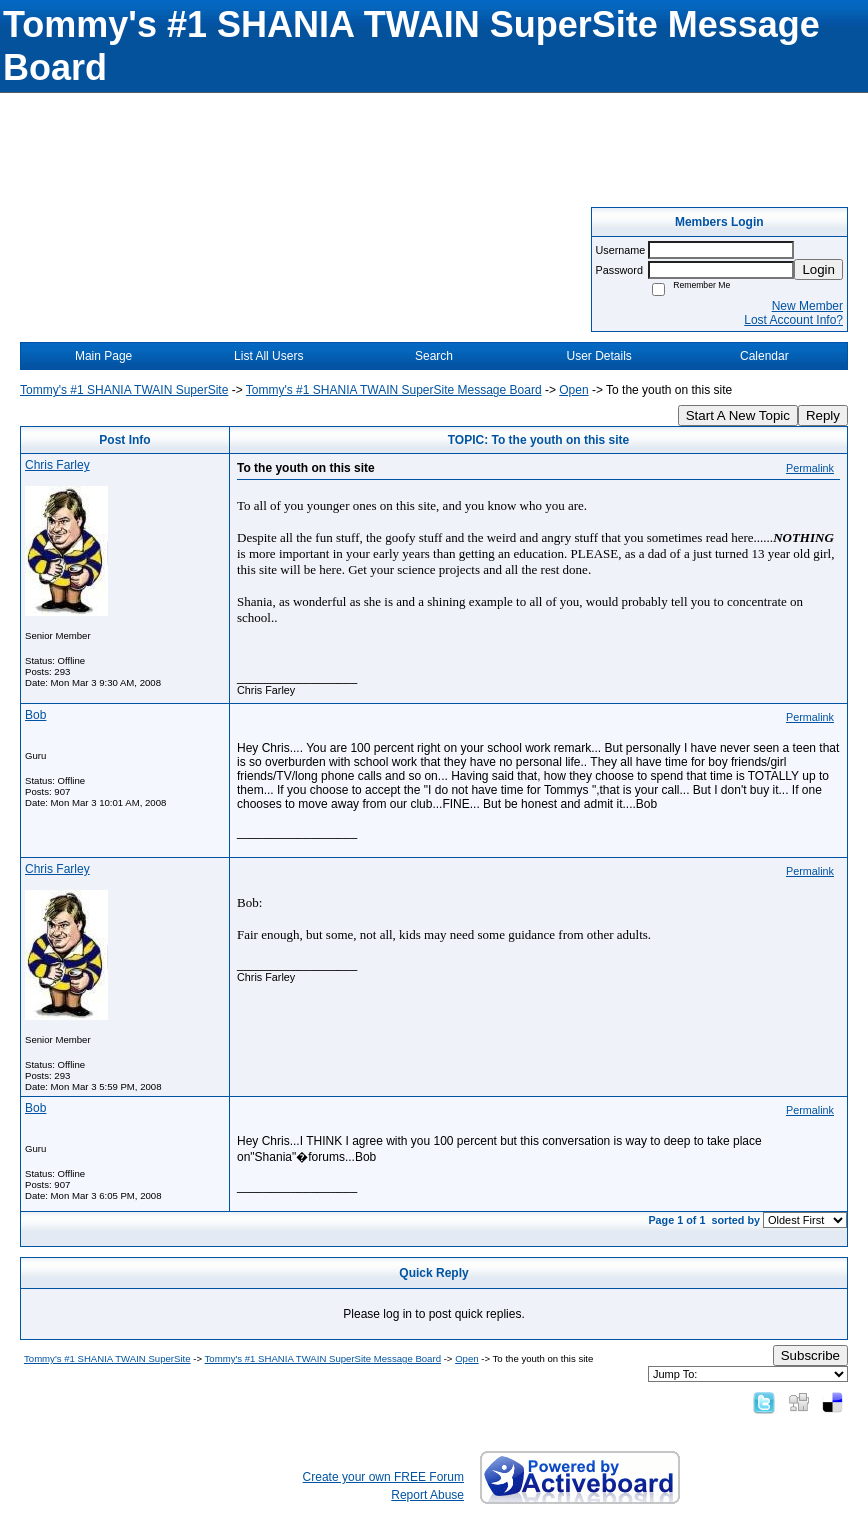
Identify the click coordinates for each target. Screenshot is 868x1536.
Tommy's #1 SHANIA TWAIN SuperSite (124, 390)
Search (434, 356)
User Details (598, 356)
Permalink (810, 468)
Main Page (103, 356)
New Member (807, 306)
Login (818, 269)
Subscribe (810, 1355)
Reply (823, 415)
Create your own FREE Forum (383, 1477)
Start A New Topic (738, 415)
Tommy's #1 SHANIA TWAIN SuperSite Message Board (394, 390)
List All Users (268, 356)
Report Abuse (427, 1495)
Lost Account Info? (793, 320)
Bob (35, 715)
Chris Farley (57, 465)
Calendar (764, 356)
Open (573, 390)
